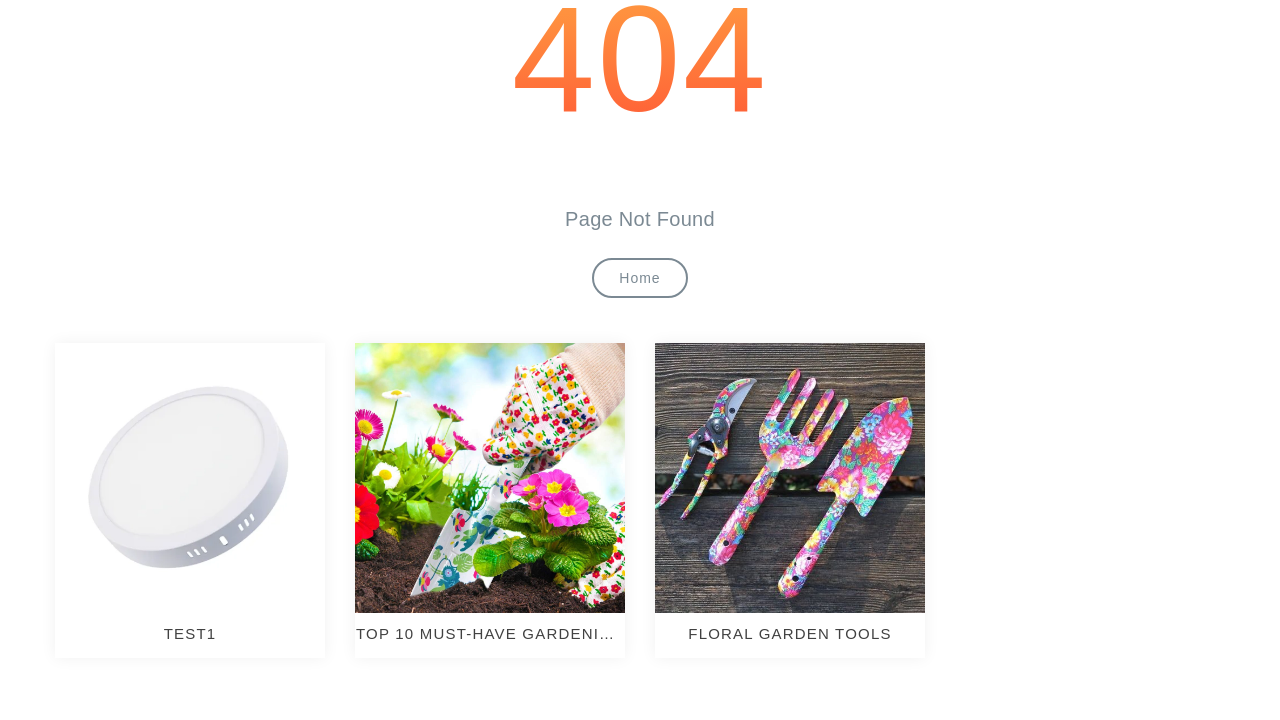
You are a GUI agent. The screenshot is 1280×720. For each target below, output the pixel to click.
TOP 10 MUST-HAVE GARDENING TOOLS (490, 634)
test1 (190, 633)
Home (639, 278)
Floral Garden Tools (789, 633)
